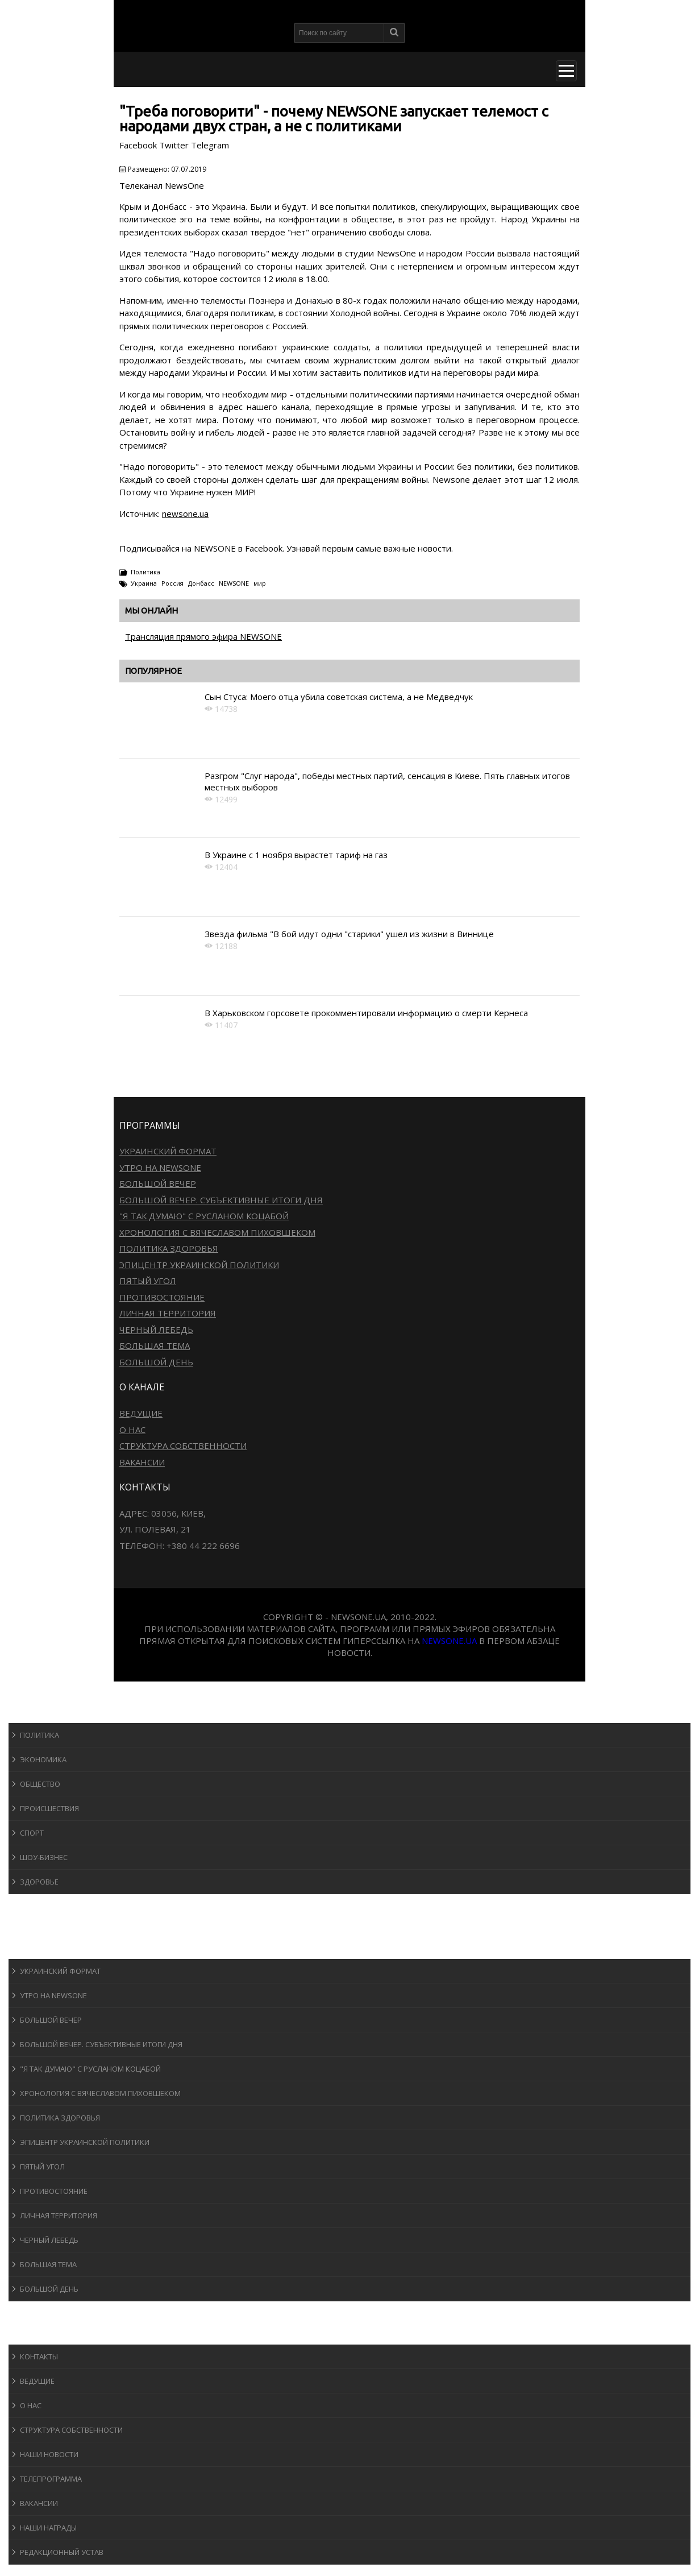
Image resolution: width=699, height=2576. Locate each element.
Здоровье (39, 1882)
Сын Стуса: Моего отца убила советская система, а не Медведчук (339, 696)
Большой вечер (157, 1183)
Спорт (32, 1833)
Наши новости (49, 2454)
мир (259, 583)
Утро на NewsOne (160, 1167)
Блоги (30, 2311)
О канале (36, 2333)
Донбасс (201, 583)
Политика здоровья (168, 1248)
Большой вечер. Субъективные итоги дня (221, 1200)
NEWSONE (234, 583)
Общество (40, 1784)
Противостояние (162, 1297)
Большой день (156, 1362)
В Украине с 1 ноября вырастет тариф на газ (296, 854)
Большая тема (154, 1345)
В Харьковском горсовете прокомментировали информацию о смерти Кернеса (366, 1012)
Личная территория (167, 1313)
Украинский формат (168, 1151)
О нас (132, 1429)
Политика (145, 572)
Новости (37, 1712)
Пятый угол (147, 1280)
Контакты (39, 2356)
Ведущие (141, 1413)
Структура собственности (183, 1445)
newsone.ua (185, 513)
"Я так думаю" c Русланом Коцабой (204, 1215)
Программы (43, 1948)
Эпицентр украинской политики (199, 1264)
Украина (144, 583)
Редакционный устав (61, 2552)
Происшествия (49, 1808)
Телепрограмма (51, 2479)
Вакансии (142, 1462)
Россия (172, 583)
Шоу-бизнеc (44, 1857)
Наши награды (48, 2528)
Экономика (43, 1759)
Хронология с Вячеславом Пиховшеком (217, 1232)
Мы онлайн (151, 610)
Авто (28, 1926)
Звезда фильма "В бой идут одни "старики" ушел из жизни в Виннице (349, 933)
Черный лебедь (156, 1329)
